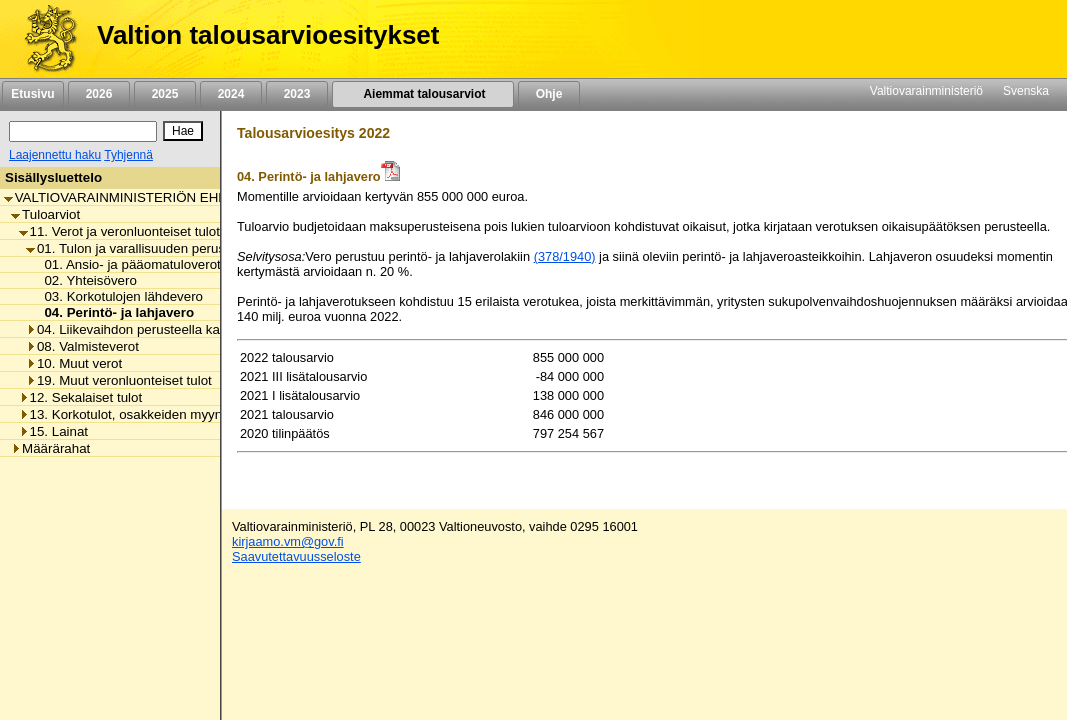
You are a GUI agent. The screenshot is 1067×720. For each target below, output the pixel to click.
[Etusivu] (43, 39)
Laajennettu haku (55, 155)
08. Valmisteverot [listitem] (82, 346)
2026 (99, 94)
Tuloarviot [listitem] (45, 214)
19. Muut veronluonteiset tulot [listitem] (119, 380)
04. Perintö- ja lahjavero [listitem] (113, 312)
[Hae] (183, 131)
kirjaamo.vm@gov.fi (288, 541)
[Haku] (83, 131)
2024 (231, 94)
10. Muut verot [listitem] (74, 363)
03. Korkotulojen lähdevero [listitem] (118, 296)
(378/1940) (565, 256)
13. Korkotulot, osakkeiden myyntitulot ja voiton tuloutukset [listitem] (197, 414)
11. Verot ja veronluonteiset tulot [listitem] (119, 231)
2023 (297, 94)
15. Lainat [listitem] (54, 431)
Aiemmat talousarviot (423, 94)
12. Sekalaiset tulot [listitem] (81, 397)
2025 (165, 94)
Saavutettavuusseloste (296, 556)
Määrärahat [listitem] (50, 448)
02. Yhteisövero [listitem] (84, 280)
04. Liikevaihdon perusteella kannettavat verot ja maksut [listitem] (197, 329)
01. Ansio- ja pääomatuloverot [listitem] (126, 264)
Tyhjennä (128, 155)
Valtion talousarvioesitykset (268, 35)
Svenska (1026, 91)
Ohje (549, 94)
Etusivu (32, 94)
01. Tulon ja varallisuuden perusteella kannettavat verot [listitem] (194, 248)
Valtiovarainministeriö (926, 91)
